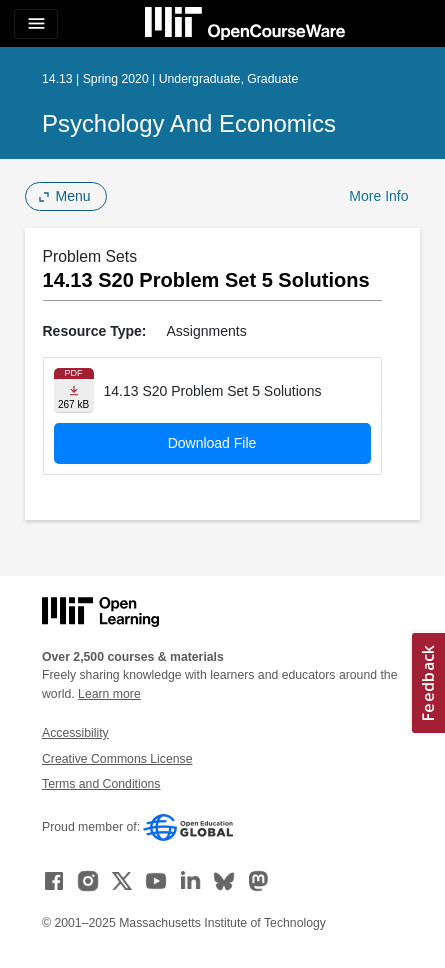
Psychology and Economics (189, 123)
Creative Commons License (117, 759)
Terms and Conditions (101, 784)
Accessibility (75, 733)
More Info (378, 196)
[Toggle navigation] (36, 24)
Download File (212, 443)
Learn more (109, 694)
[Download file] (74, 390)
